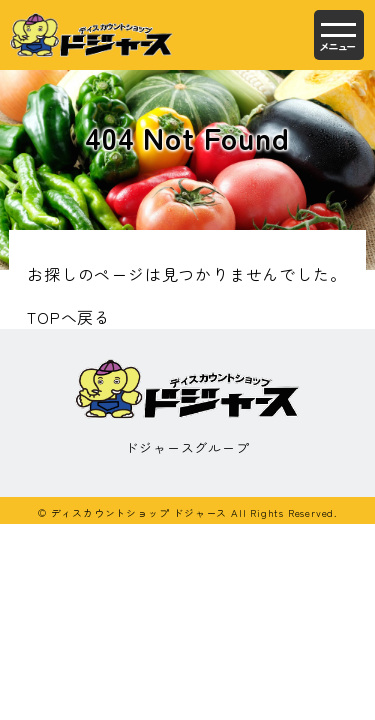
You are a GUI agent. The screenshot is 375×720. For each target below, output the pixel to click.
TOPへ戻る (69, 317)
